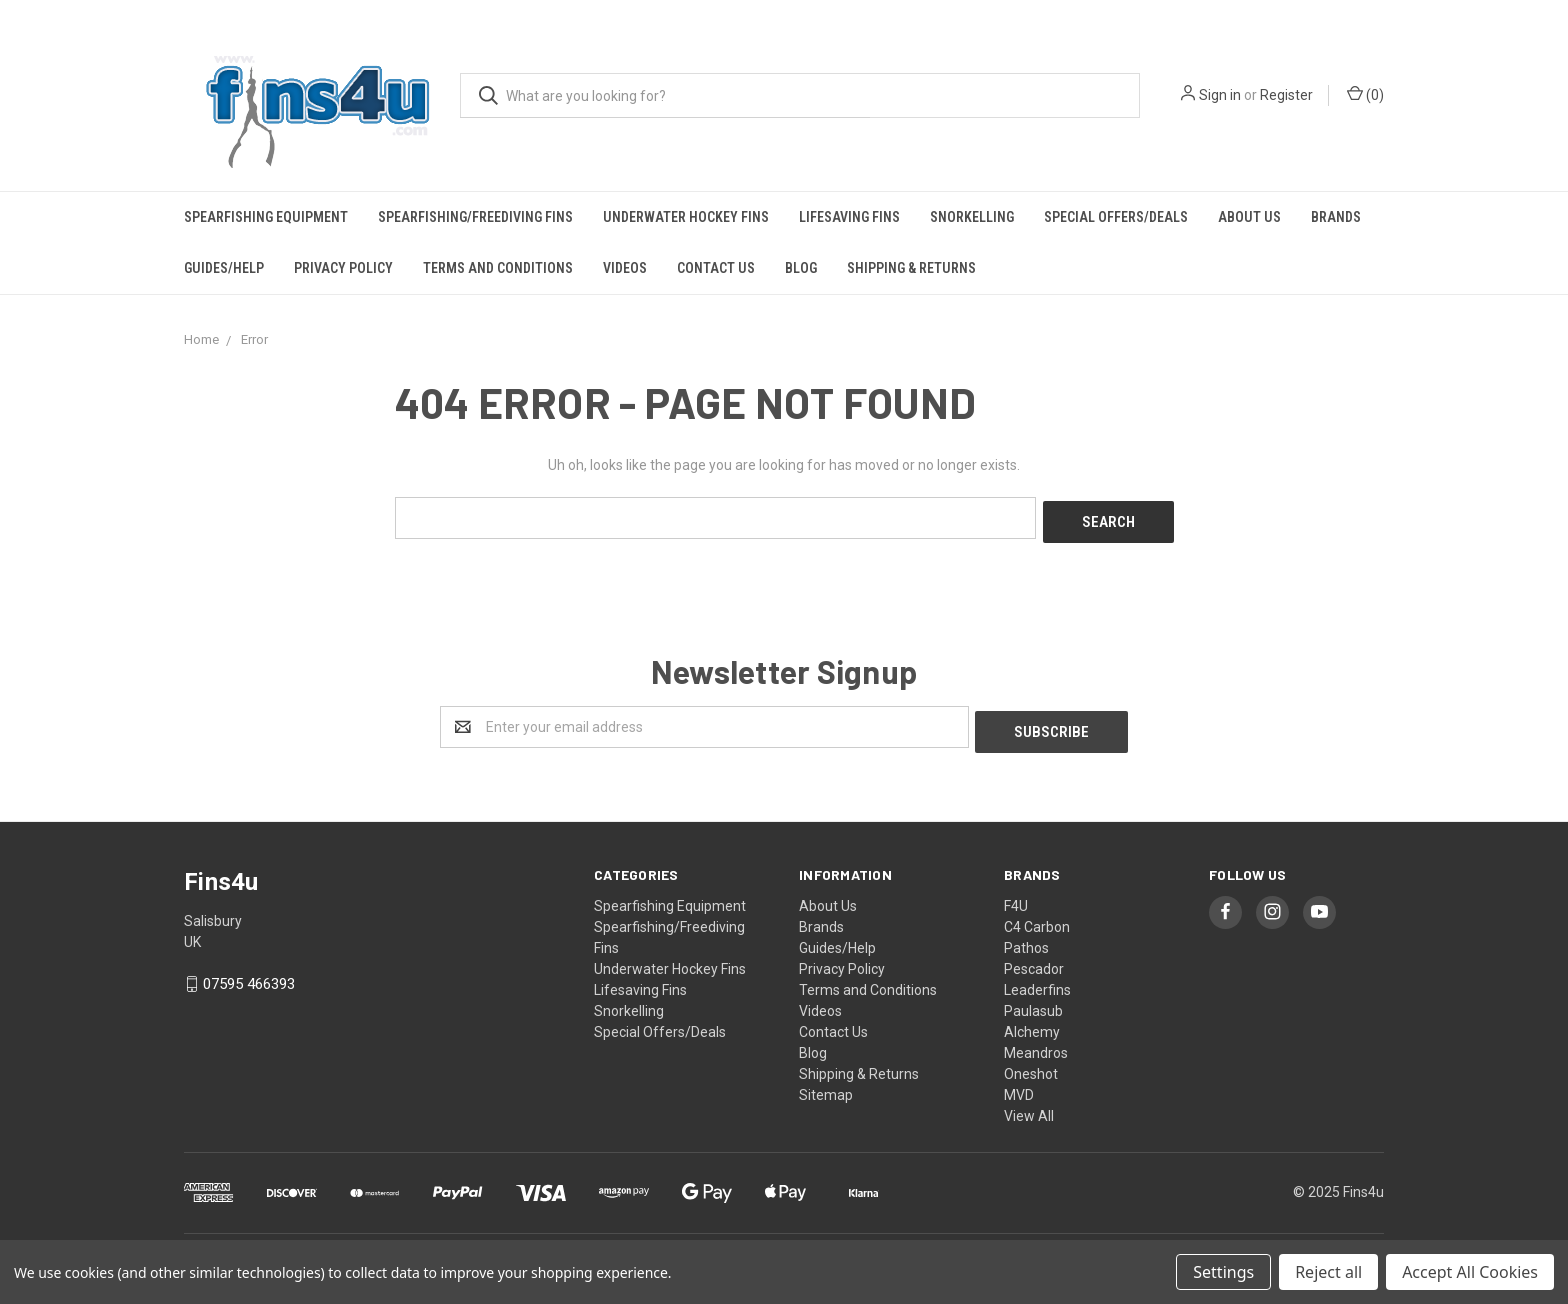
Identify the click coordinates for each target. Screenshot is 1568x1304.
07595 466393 (249, 975)
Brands (1336, 217)
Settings (1223, 1272)
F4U (1016, 896)
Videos (625, 268)
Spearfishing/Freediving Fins (475, 217)
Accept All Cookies (1470, 1272)
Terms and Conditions (498, 268)
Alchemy (1032, 1022)
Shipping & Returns (911, 268)
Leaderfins (1037, 980)
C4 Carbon (1037, 917)
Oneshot (1031, 1064)
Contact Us (716, 268)
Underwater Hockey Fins (686, 217)
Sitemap (826, 1085)
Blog (801, 268)
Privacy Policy (343, 268)
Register (1286, 95)
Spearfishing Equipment (266, 217)
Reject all (1328, 1272)
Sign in (1220, 95)
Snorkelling (972, 217)
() (1365, 94)
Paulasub (1033, 1001)
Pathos (1026, 938)
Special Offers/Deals (1116, 217)
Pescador (1034, 959)
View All (1029, 1106)
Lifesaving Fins (849, 217)
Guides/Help (224, 268)
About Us (1249, 217)
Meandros (1036, 1043)
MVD (1019, 1085)
